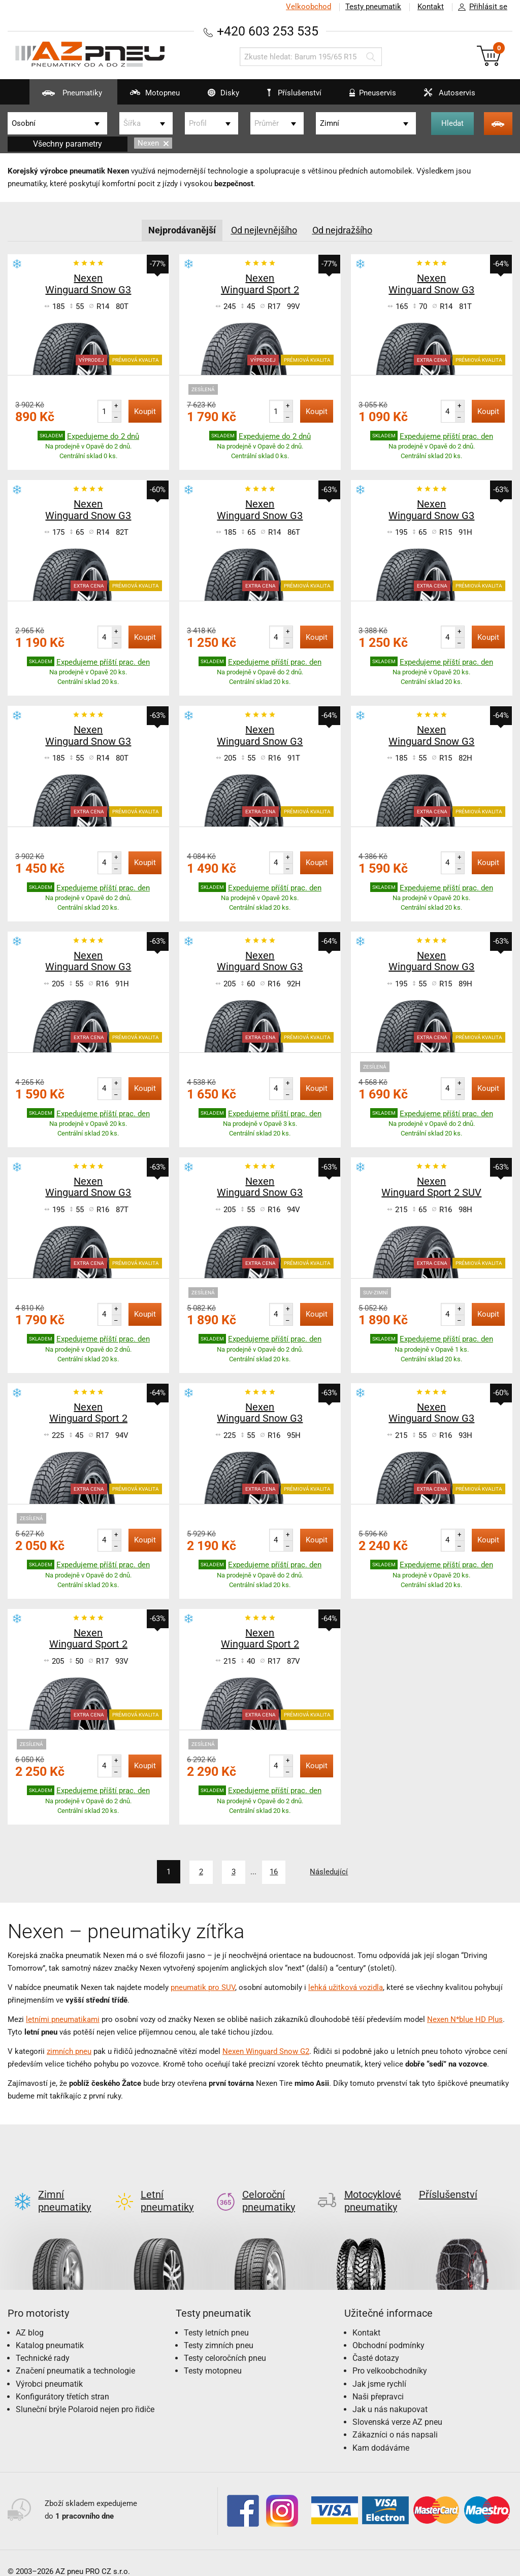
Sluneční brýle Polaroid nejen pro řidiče (85, 2392)
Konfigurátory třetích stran (62, 2380)
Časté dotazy (375, 2341)
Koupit (145, 411)
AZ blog (30, 2316)
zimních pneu (69, 2050)
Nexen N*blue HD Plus (465, 2018)
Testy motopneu (213, 2354)
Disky (217, 96)
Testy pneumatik (373, 6)
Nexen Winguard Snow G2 (265, 2050)
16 (274, 1871)
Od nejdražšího (342, 230)
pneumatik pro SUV (203, 1986)
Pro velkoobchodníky (389, 2354)
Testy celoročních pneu (225, 2341)
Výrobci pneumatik (49, 2367)
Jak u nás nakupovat (390, 2392)
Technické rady (43, 2341)
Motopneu (148, 96)
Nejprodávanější (182, 230)
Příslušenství (294, 92)
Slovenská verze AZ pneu (397, 2405)
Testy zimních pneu (218, 2328)
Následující (329, 1871)
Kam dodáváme (380, 2431)
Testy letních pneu (216, 2316)
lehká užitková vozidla (345, 1986)
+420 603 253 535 (267, 31)
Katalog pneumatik (50, 2328)
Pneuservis (366, 96)
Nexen (153, 143)
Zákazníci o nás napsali (395, 2418)
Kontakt (430, 6)
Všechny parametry (67, 144)
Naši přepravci (378, 2380)
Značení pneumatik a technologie (75, 2354)
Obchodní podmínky (388, 2328)
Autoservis (443, 96)
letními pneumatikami (63, 2018)
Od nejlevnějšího (264, 230)
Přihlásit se (479, 7)
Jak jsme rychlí (379, 2367)
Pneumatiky (65, 96)
